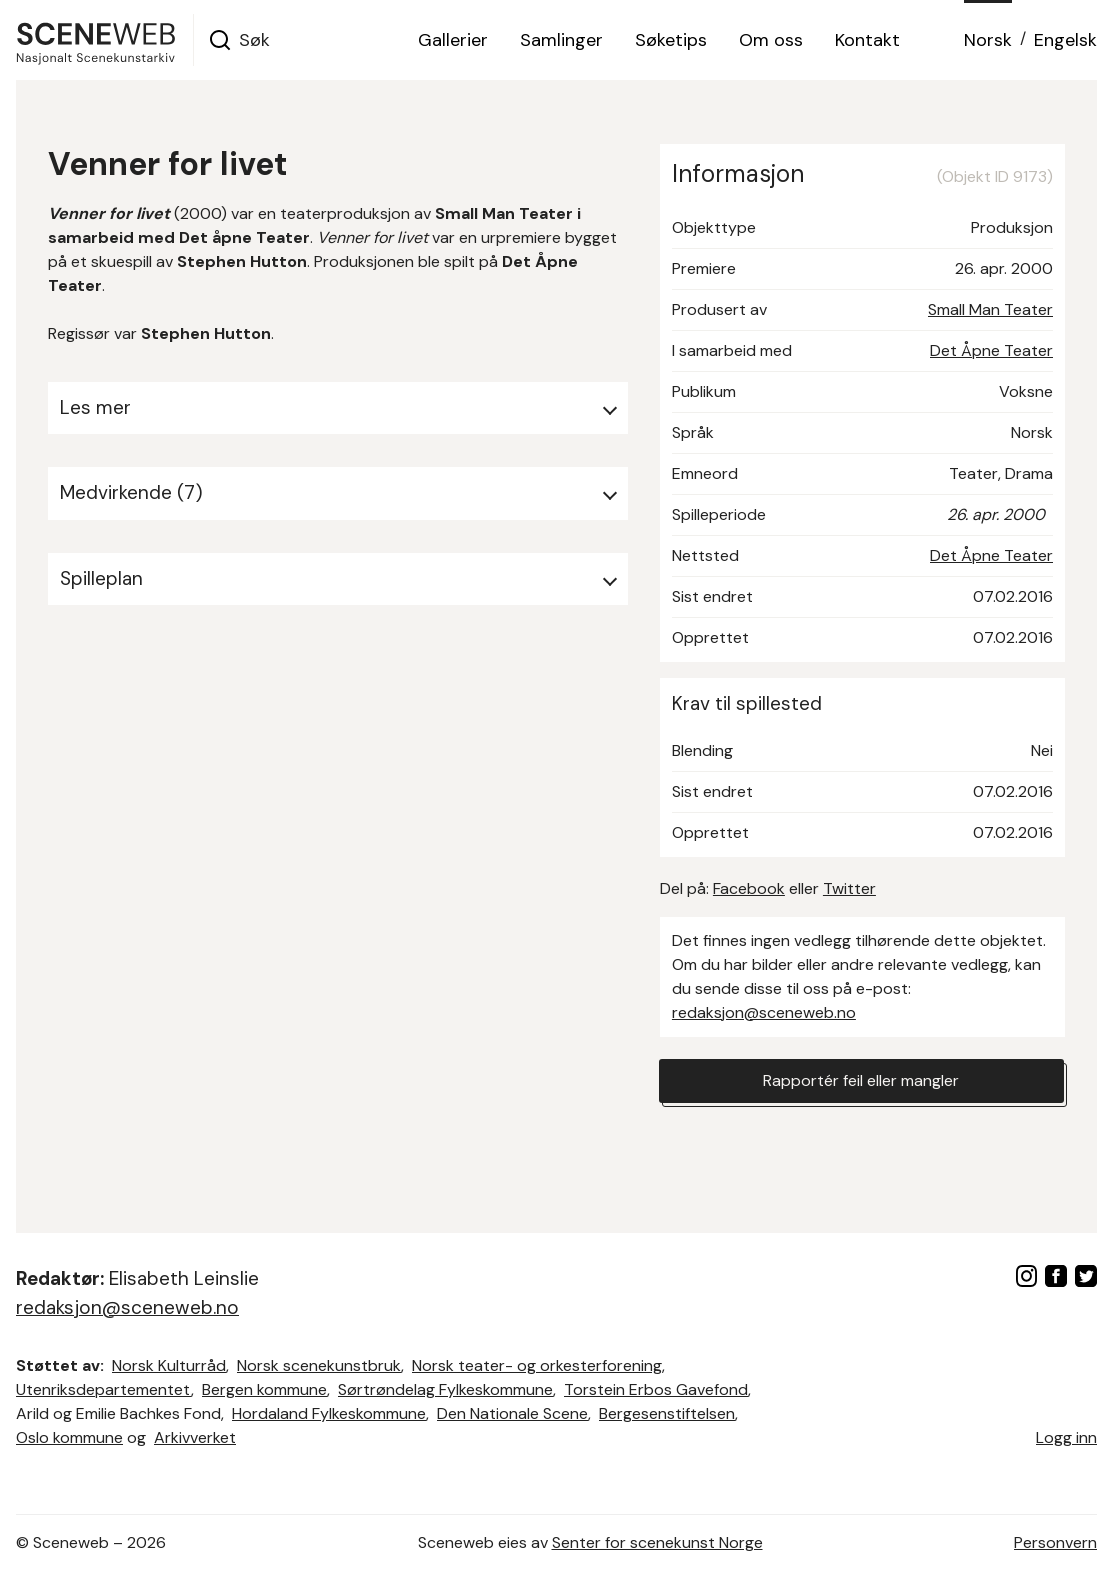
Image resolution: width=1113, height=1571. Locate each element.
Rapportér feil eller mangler (861, 1080)
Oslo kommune (69, 1437)
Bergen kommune (264, 1389)
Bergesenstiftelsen (667, 1413)
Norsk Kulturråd (169, 1365)
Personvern (1055, 1542)
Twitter (849, 888)
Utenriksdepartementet (103, 1389)
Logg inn (1066, 1437)
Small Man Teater (990, 309)
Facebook (749, 888)
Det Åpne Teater (991, 350)
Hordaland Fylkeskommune (329, 1413)
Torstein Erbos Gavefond (656, 1389)
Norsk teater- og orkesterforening (537, 1365)
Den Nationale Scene (512, 1413)
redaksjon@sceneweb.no (764, 1012)
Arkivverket (195, 1437)
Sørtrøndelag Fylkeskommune (445, 1389)
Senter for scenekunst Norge (657, 1542)
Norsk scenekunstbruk (319, 1365)
